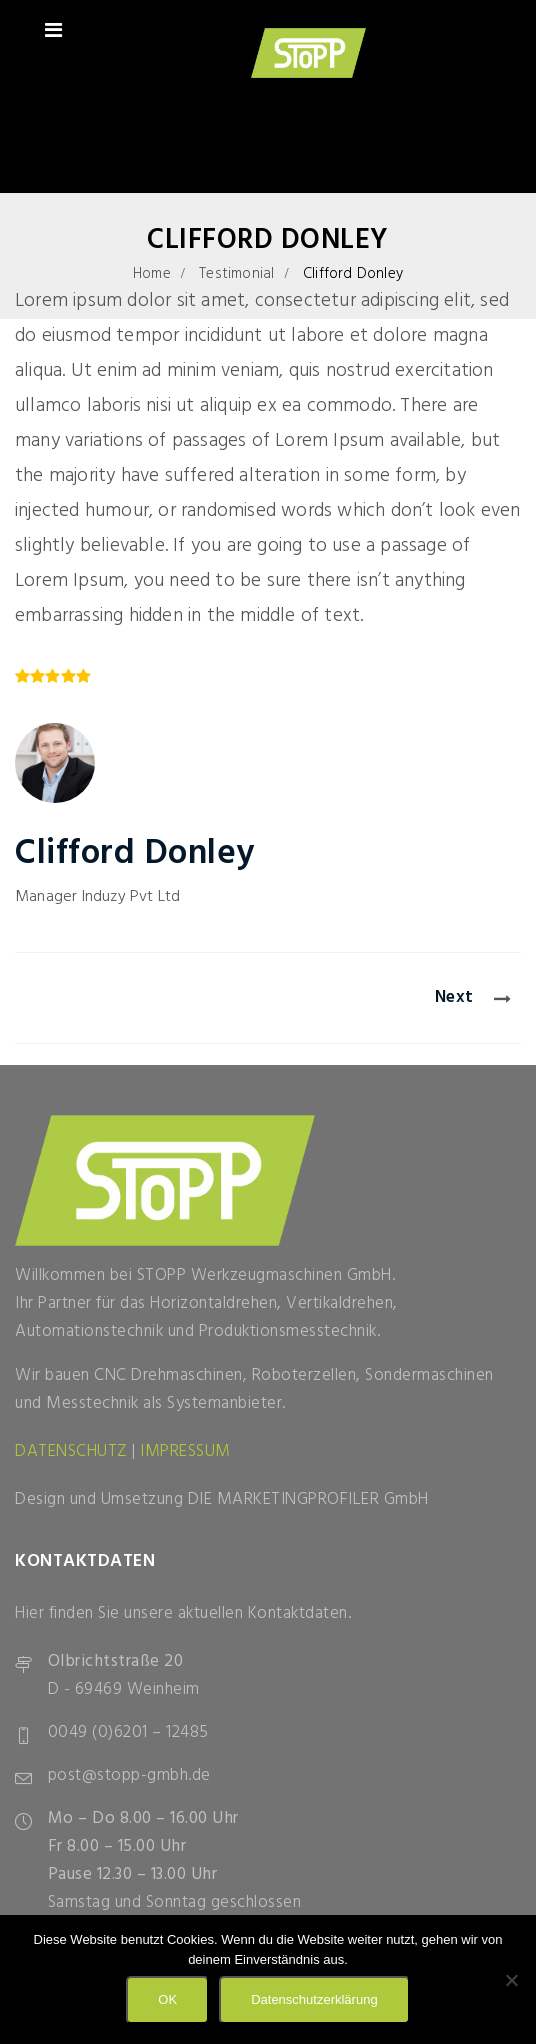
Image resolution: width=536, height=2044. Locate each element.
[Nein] (511, 1980)
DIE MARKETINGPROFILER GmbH (308, 1499)
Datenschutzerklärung (314, 1999)
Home (152, 274)
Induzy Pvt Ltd (131, 897)
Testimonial (236, 274)
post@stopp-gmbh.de (129, 1775)
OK (167, 1999)
